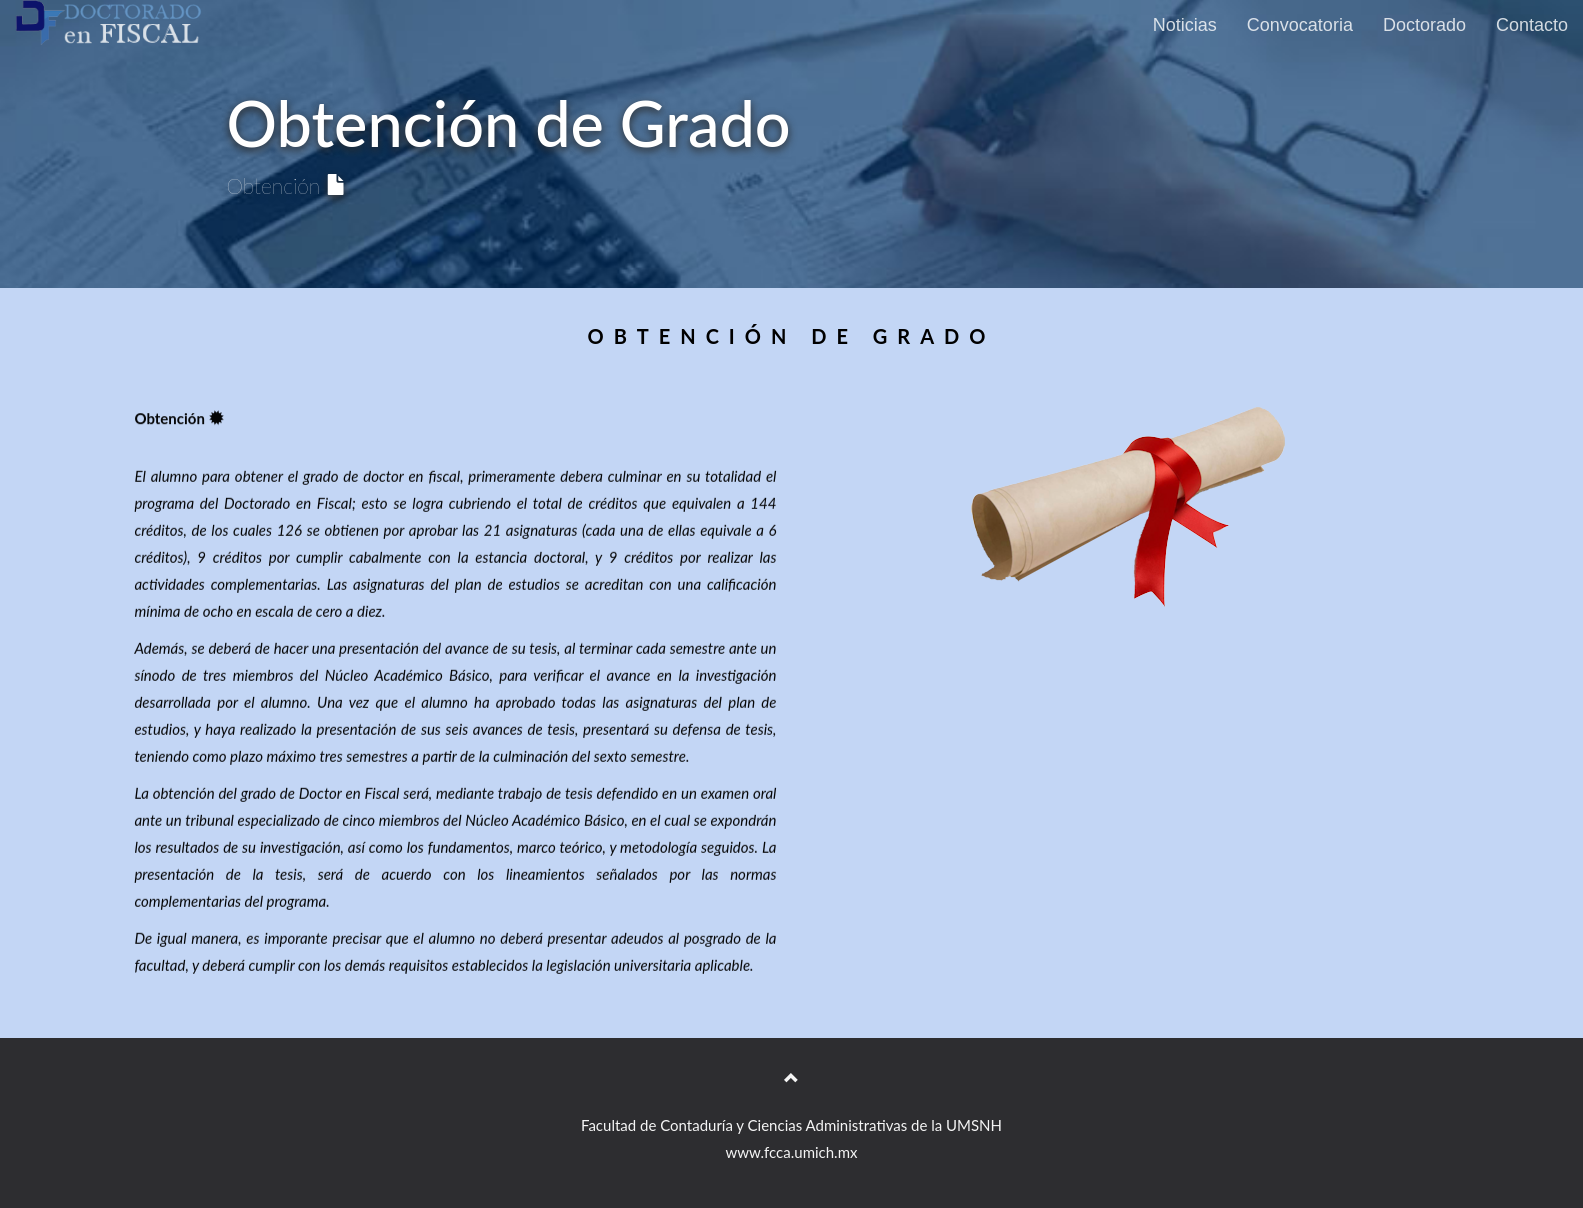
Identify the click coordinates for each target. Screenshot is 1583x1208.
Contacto (1532, 25)
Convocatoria (1300, 25)
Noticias (1185, 25)
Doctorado (1424, 25)
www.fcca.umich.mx (792, 1152)
